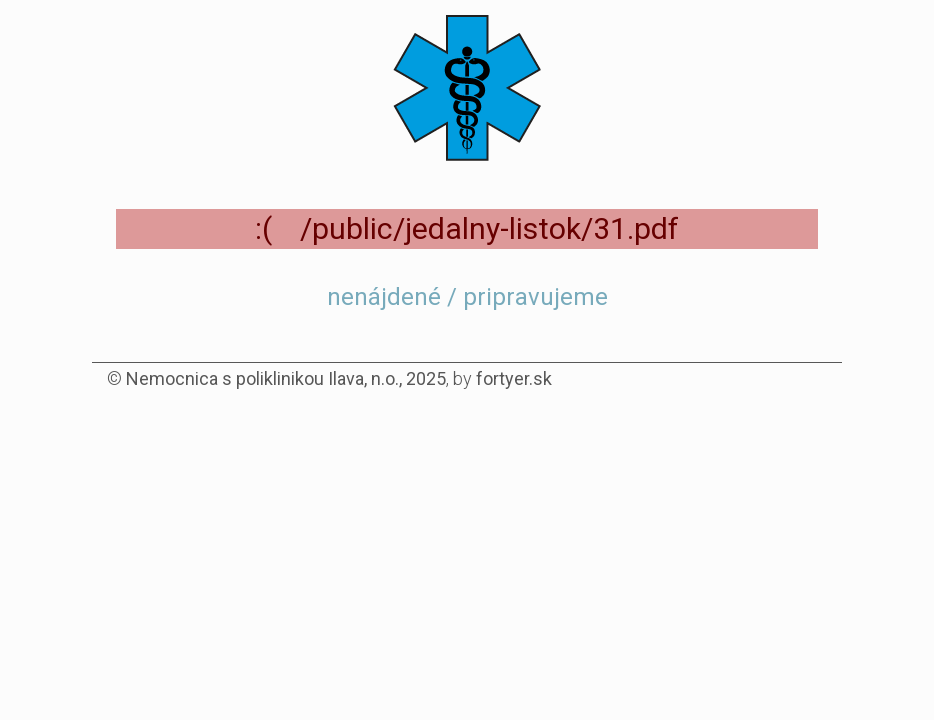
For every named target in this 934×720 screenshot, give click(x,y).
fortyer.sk (514, 378)
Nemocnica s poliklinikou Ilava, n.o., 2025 (286, 378)
